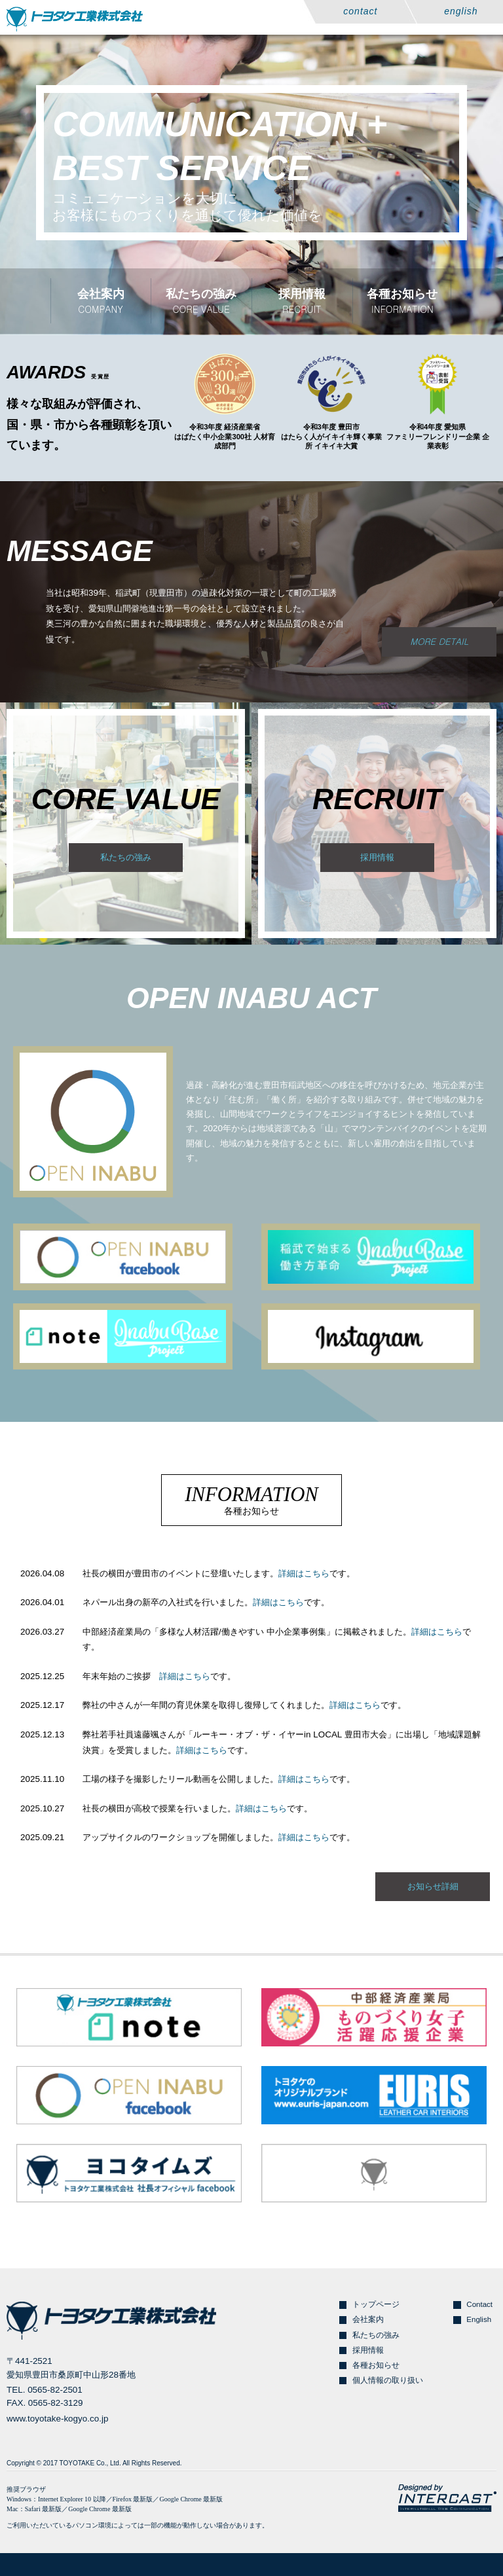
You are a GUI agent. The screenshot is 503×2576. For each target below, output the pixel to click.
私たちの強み (125, 857)
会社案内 (368, 2319)
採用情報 (377, 857)
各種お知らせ (376, 2365)
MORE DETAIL (439, 641)
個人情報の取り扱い (387, 2380)
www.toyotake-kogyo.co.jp (57, 2418)
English (478, 2319)
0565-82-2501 (55, 2390)
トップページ (376, 2304)
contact (360, 11)
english (460, 11)
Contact (479, 2304)
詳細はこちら (303, 1573)
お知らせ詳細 (432, 1886)
